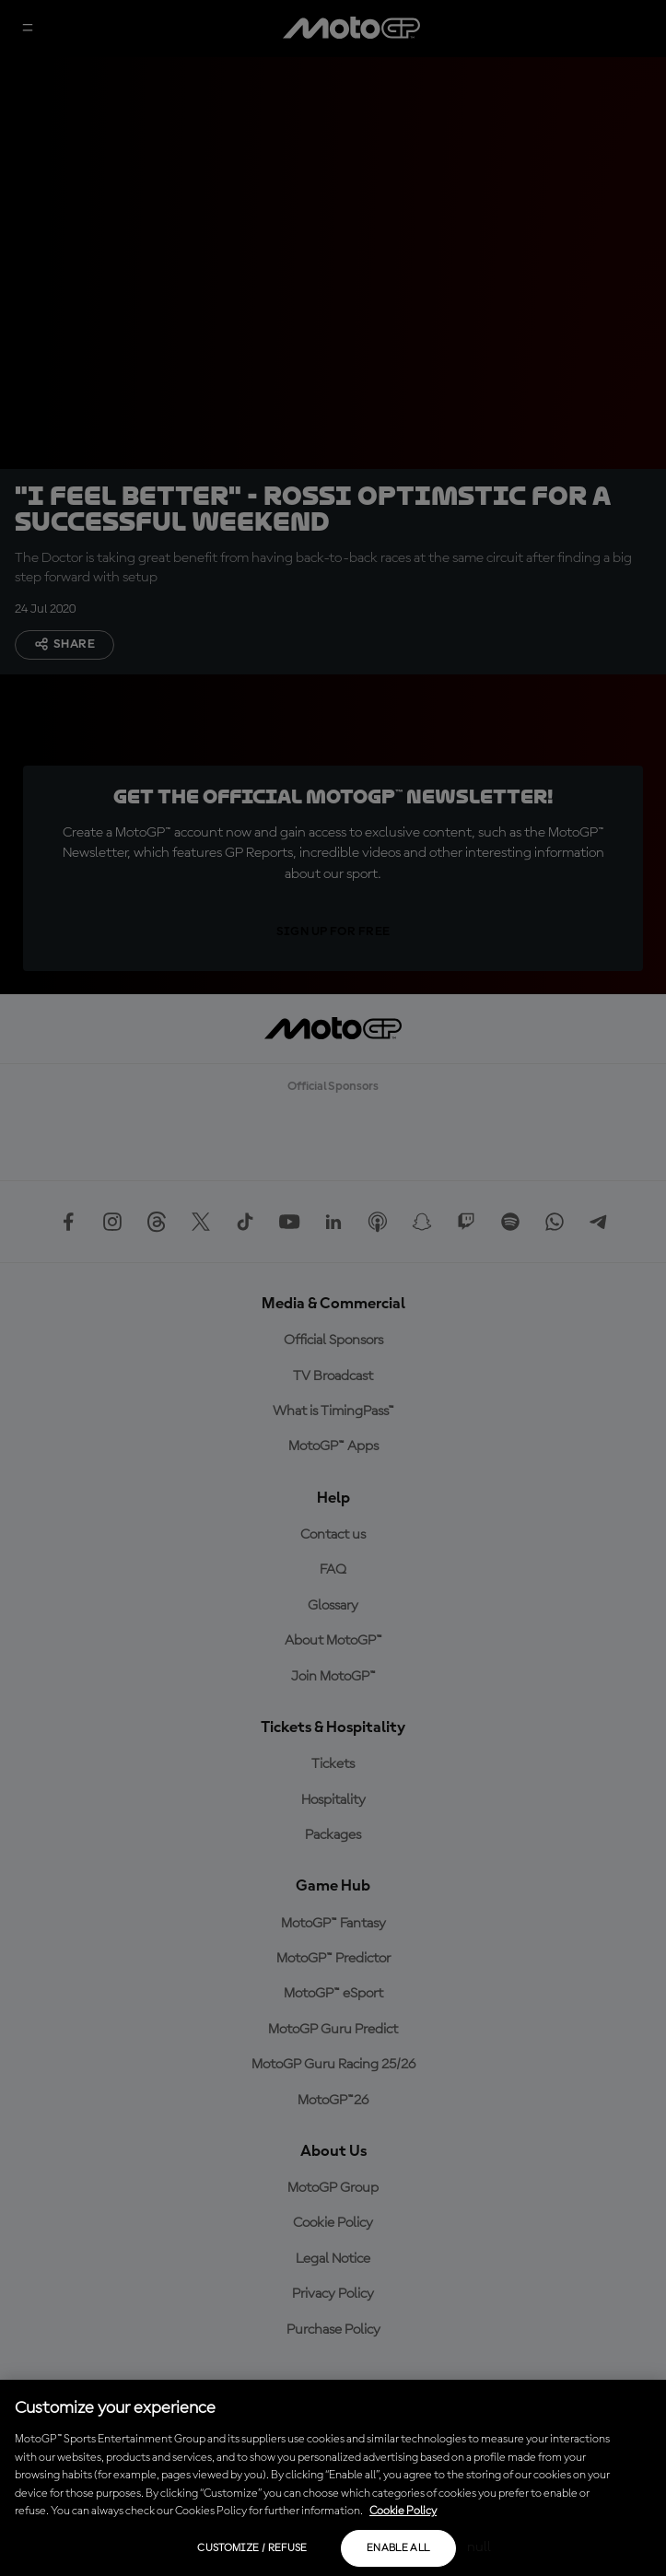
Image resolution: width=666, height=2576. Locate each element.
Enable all (398, 2548)
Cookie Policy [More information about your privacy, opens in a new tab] (403, 2511)
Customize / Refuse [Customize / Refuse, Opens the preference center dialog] (252, 2548)
